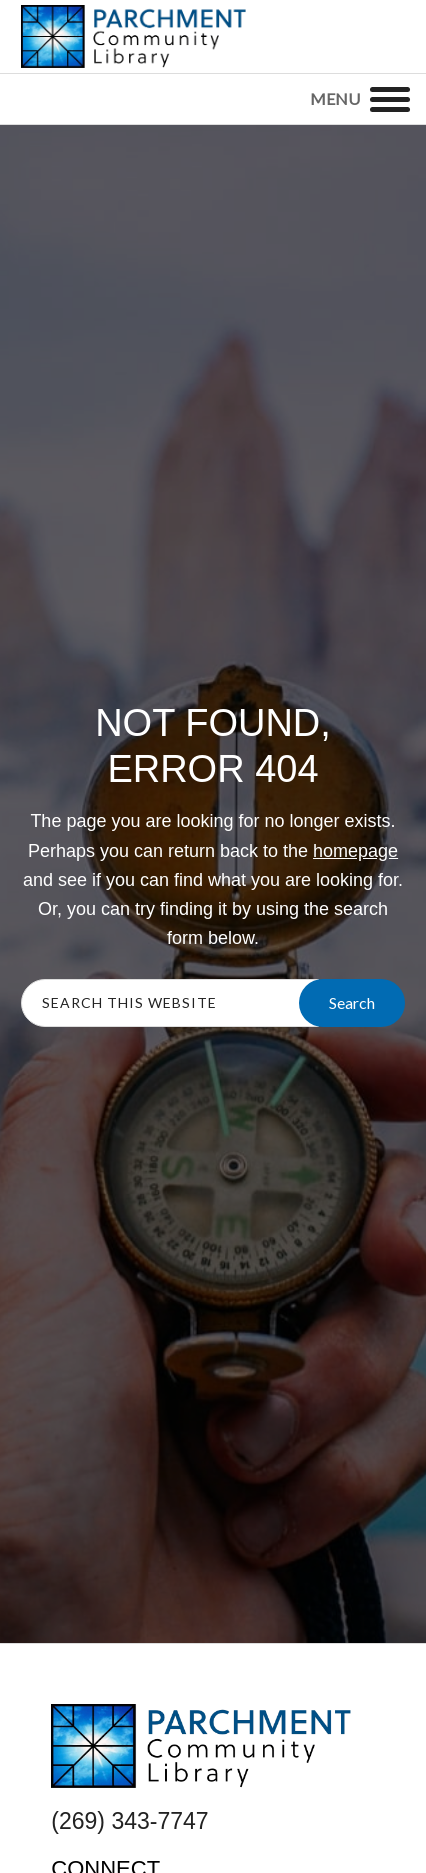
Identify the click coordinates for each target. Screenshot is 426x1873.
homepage (355, 851)
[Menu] (390, 99)
